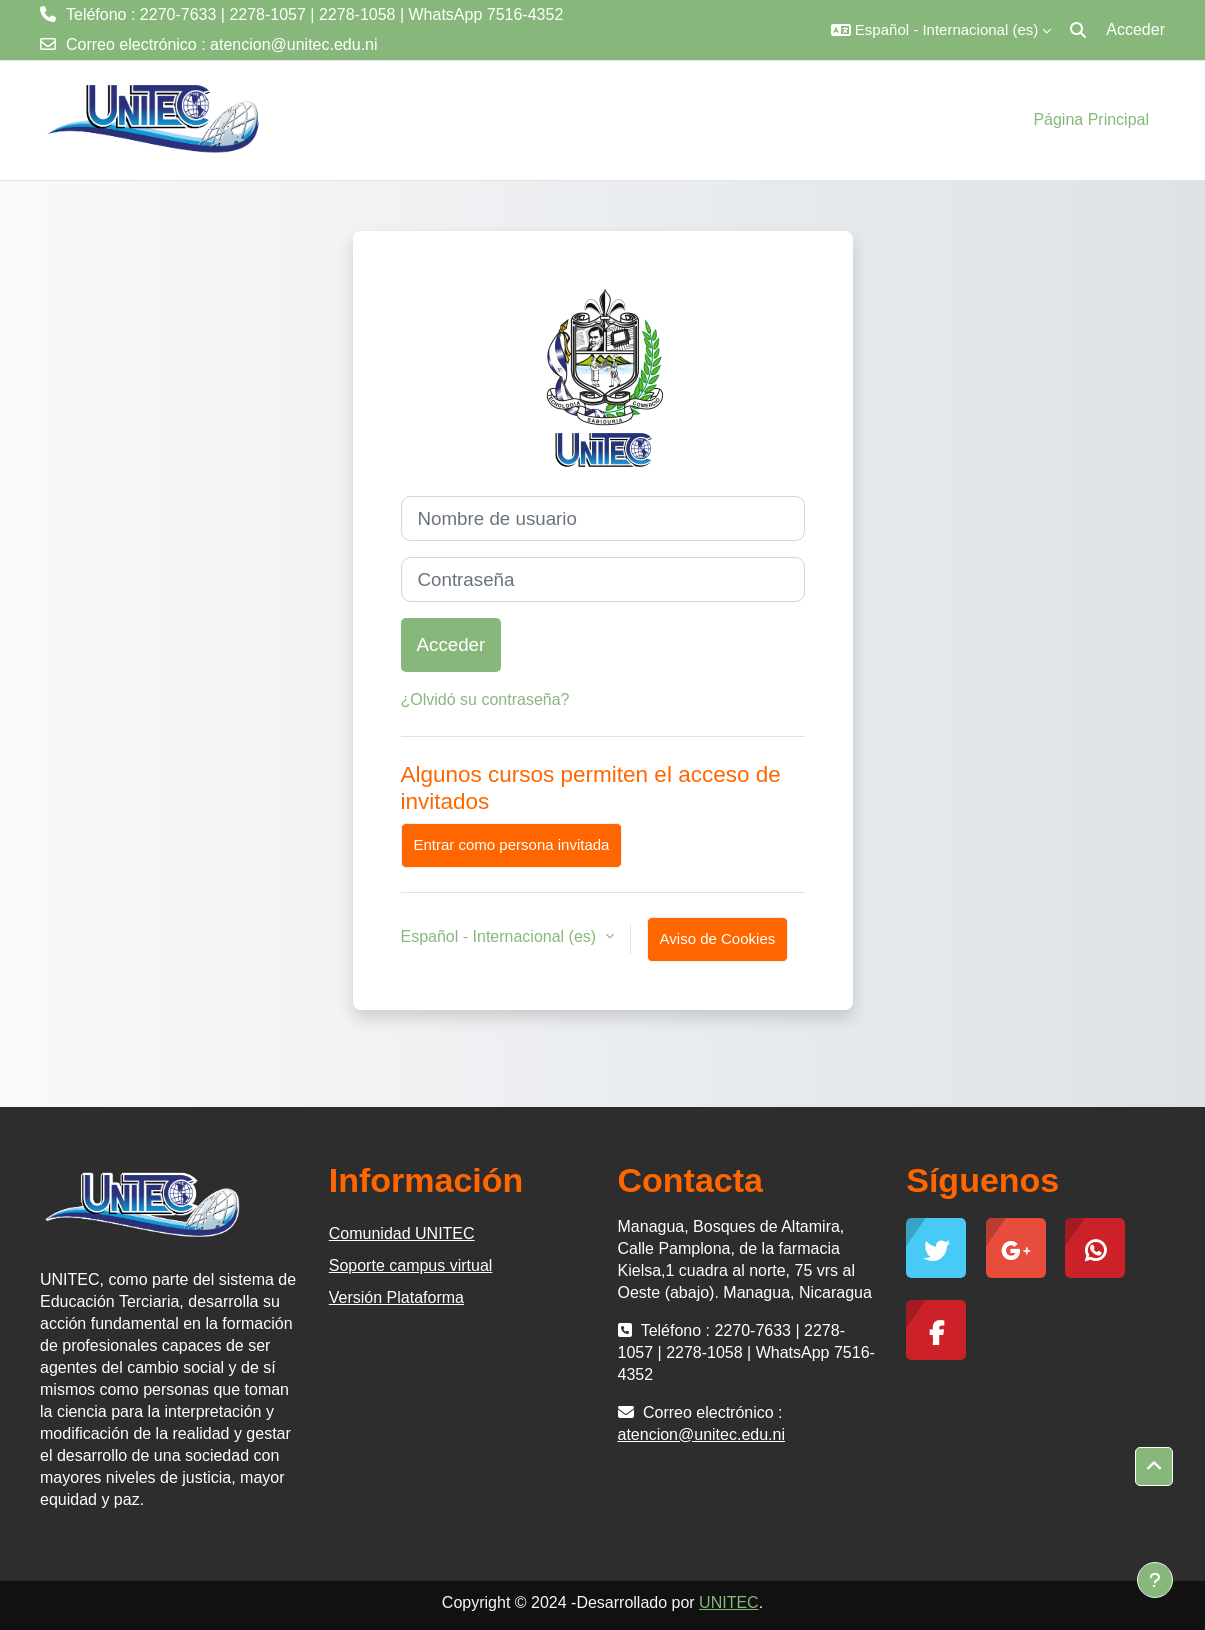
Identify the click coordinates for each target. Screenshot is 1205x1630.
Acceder (1135, 29)
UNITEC (729, 1602)
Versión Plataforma (396, 1297)
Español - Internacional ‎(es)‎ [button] (501, 936)
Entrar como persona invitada (512, 844)
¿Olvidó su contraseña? (485, 699)
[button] (941, 30)
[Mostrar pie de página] (1155, 1580)
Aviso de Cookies (718, 938)
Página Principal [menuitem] (1091, 119)
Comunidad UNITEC (402, 1233)
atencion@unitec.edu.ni (293, 44)
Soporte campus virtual (411, 1265)
